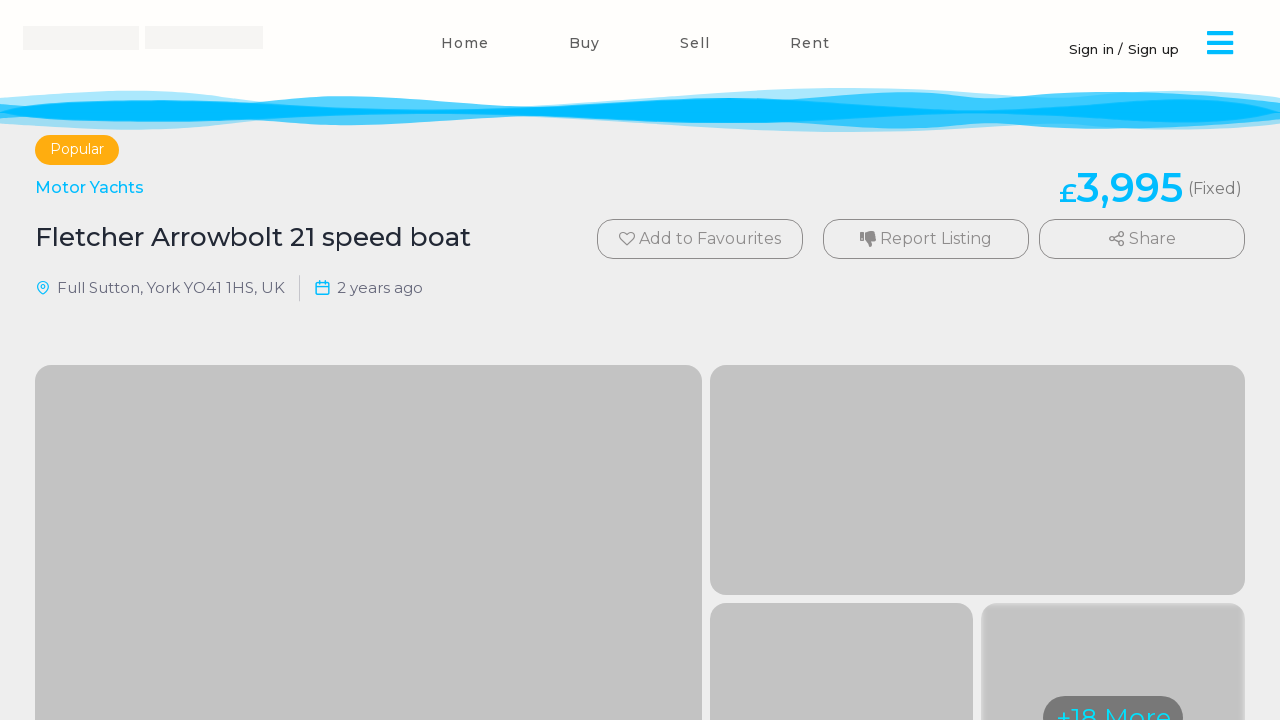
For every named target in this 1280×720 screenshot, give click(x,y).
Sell (695, 43)
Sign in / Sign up (1124, 49)
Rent (810, 43)
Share (1142, 238)
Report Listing (926, 238)
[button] (1219, 42)
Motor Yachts (89, 187)
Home (465, 43)
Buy (584, 43)
